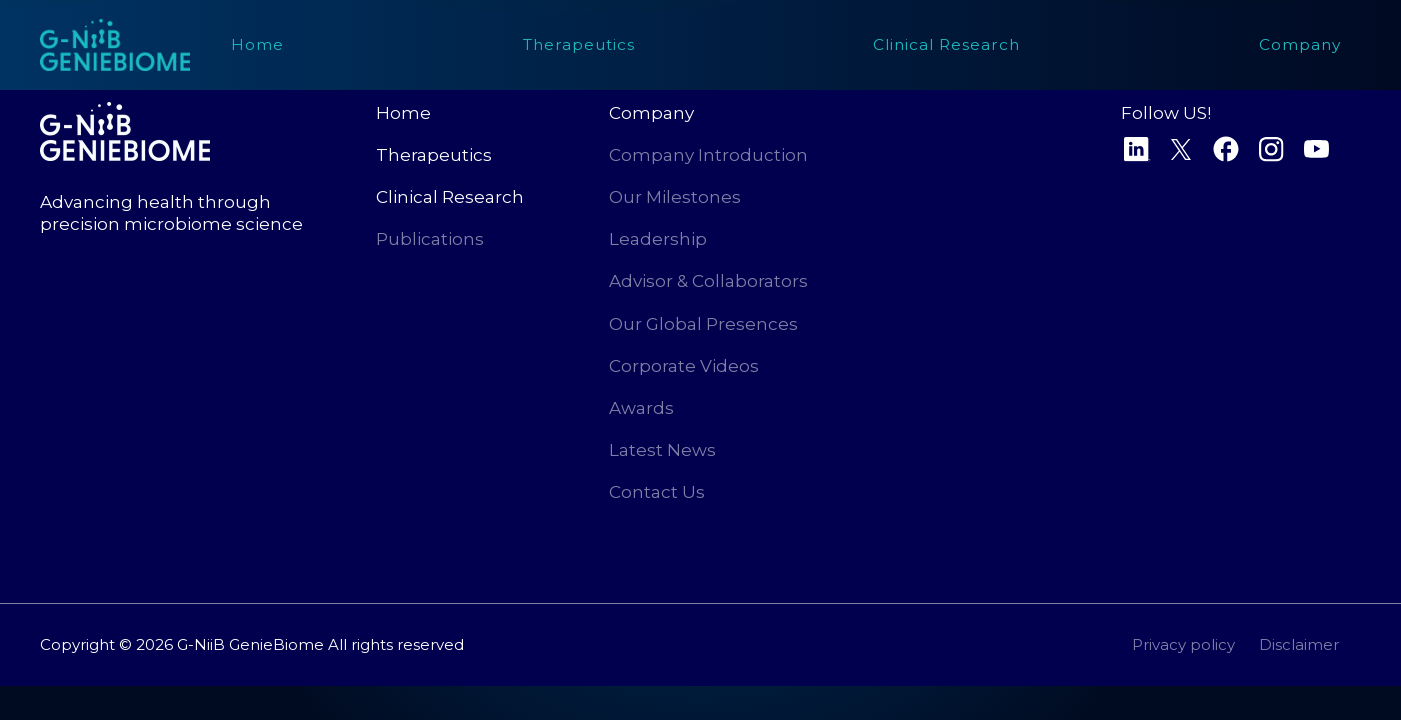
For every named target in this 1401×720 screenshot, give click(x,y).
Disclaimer (1299, 644)
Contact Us (657, 492)
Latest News (662, 450)
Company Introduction (708, 155)
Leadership (658, 239)
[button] (946, 45)
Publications (430, 239)
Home (403, 113)
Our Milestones (675, 197)
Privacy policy (1183, 644)
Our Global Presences (703, 324)
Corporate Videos (684, 366)
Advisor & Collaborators (708, 281)
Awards (641, 408)
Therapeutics (434, 155)
